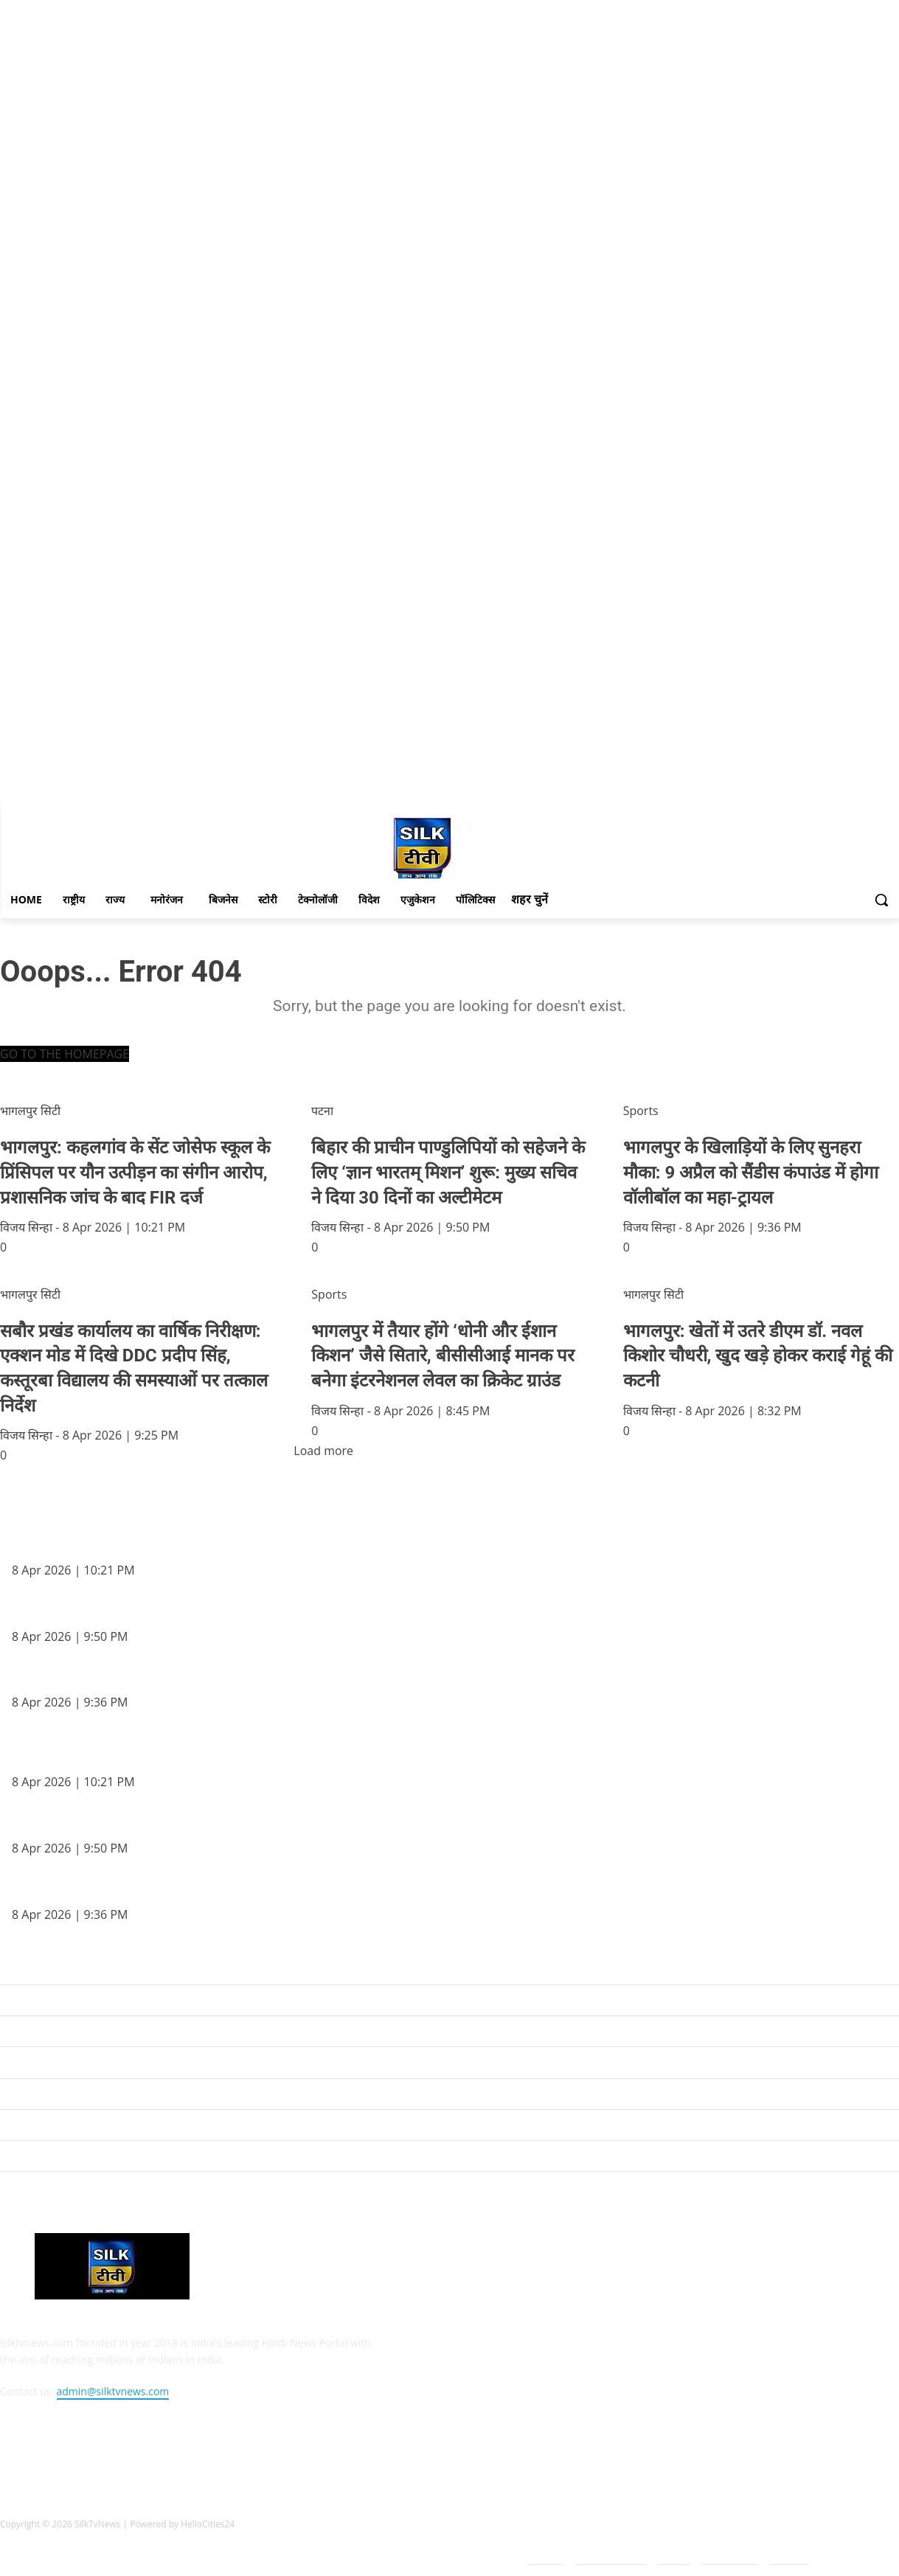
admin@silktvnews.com (113, 2391)
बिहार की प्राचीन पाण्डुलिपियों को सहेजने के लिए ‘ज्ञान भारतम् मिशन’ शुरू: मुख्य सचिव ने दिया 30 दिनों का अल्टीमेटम (231, 1611)
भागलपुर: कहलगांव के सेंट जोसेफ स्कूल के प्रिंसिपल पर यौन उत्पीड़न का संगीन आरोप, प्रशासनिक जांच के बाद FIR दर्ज (231, 1545)
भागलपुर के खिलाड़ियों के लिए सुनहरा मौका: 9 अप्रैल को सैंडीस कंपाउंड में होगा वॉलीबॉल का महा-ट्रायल (204, 1678)
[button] (881, 899)
